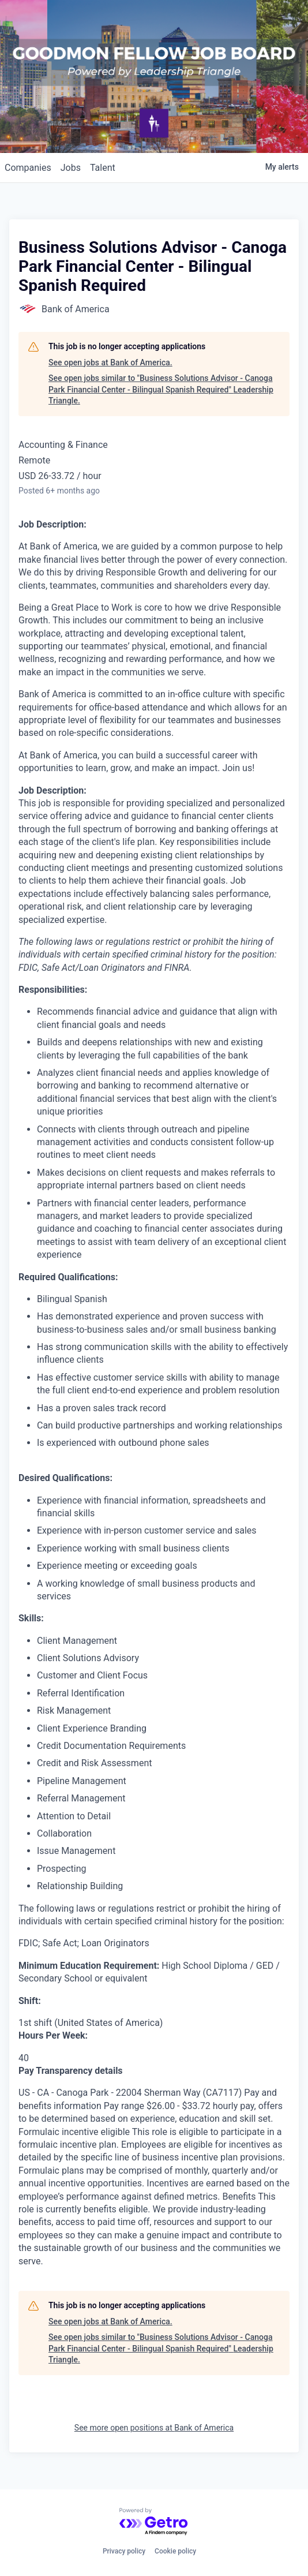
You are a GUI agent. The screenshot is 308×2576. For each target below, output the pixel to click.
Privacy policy (124, 2551)
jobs (71, 167)
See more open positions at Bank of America (154, 2427)
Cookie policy (175, 2551)
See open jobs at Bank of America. (110, 362)
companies (28, 167)
